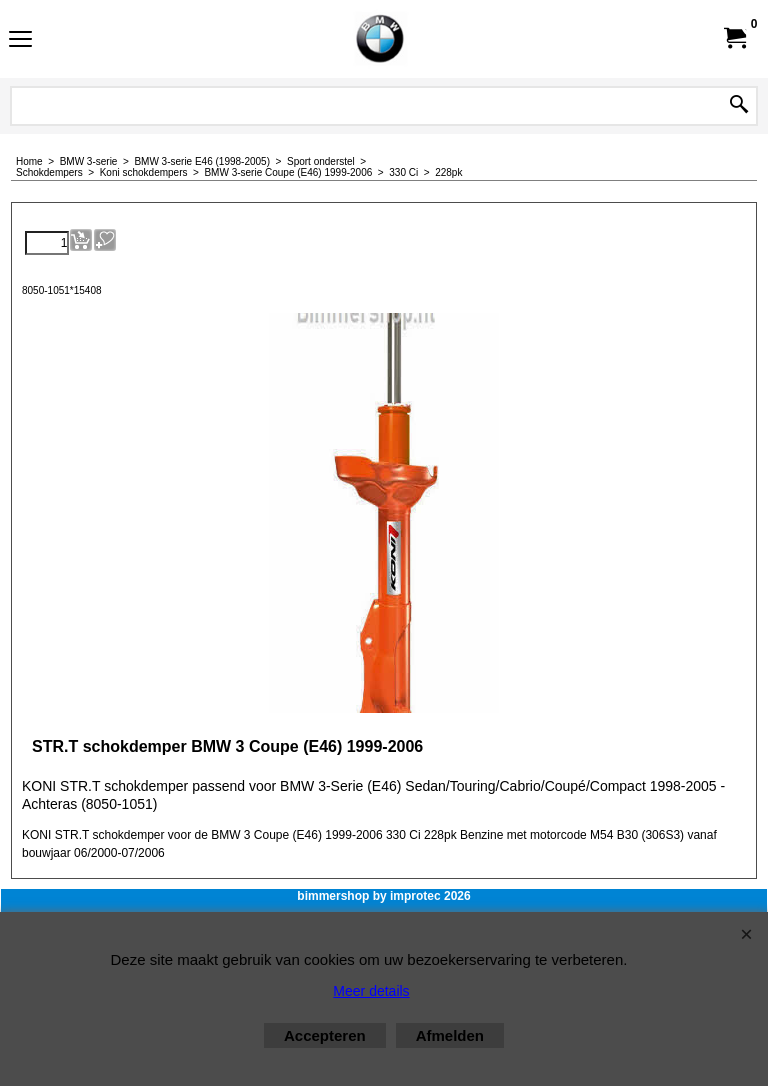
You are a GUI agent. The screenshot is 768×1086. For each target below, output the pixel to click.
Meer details (371, 991)
